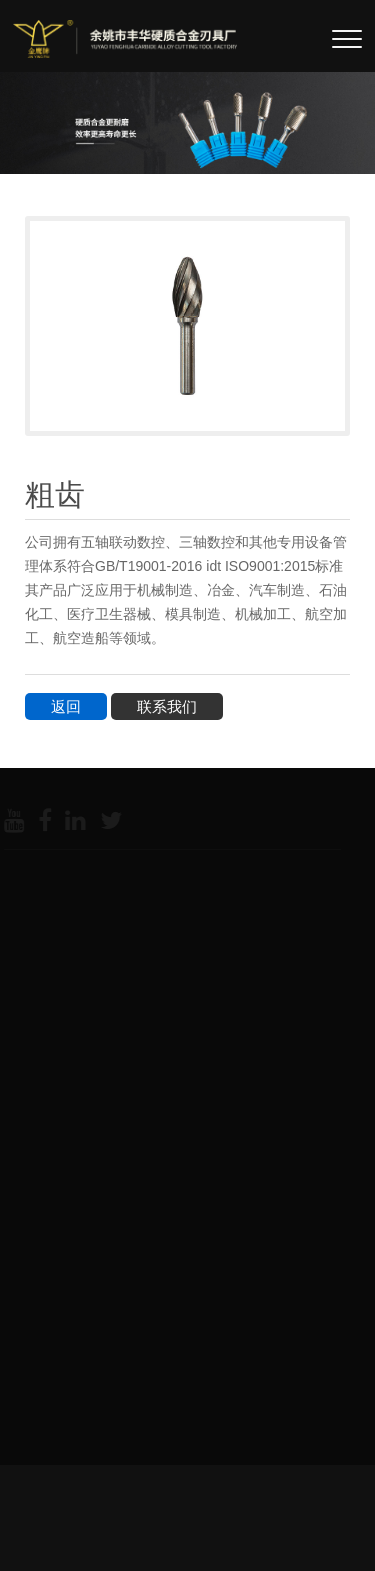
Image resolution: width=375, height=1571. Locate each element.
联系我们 (167, 706)
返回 (66, 706)
